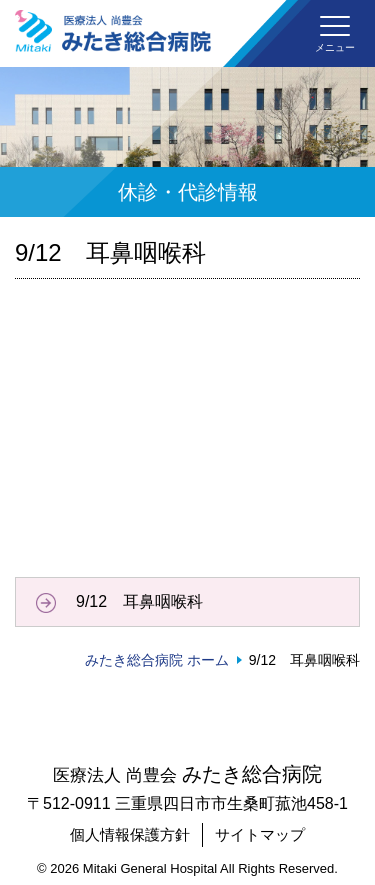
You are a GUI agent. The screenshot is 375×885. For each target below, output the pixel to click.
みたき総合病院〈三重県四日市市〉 (113, 31)
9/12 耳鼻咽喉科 (139, 601)
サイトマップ (260, 834)
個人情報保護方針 (130, 834)
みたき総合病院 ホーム (157, 660)
